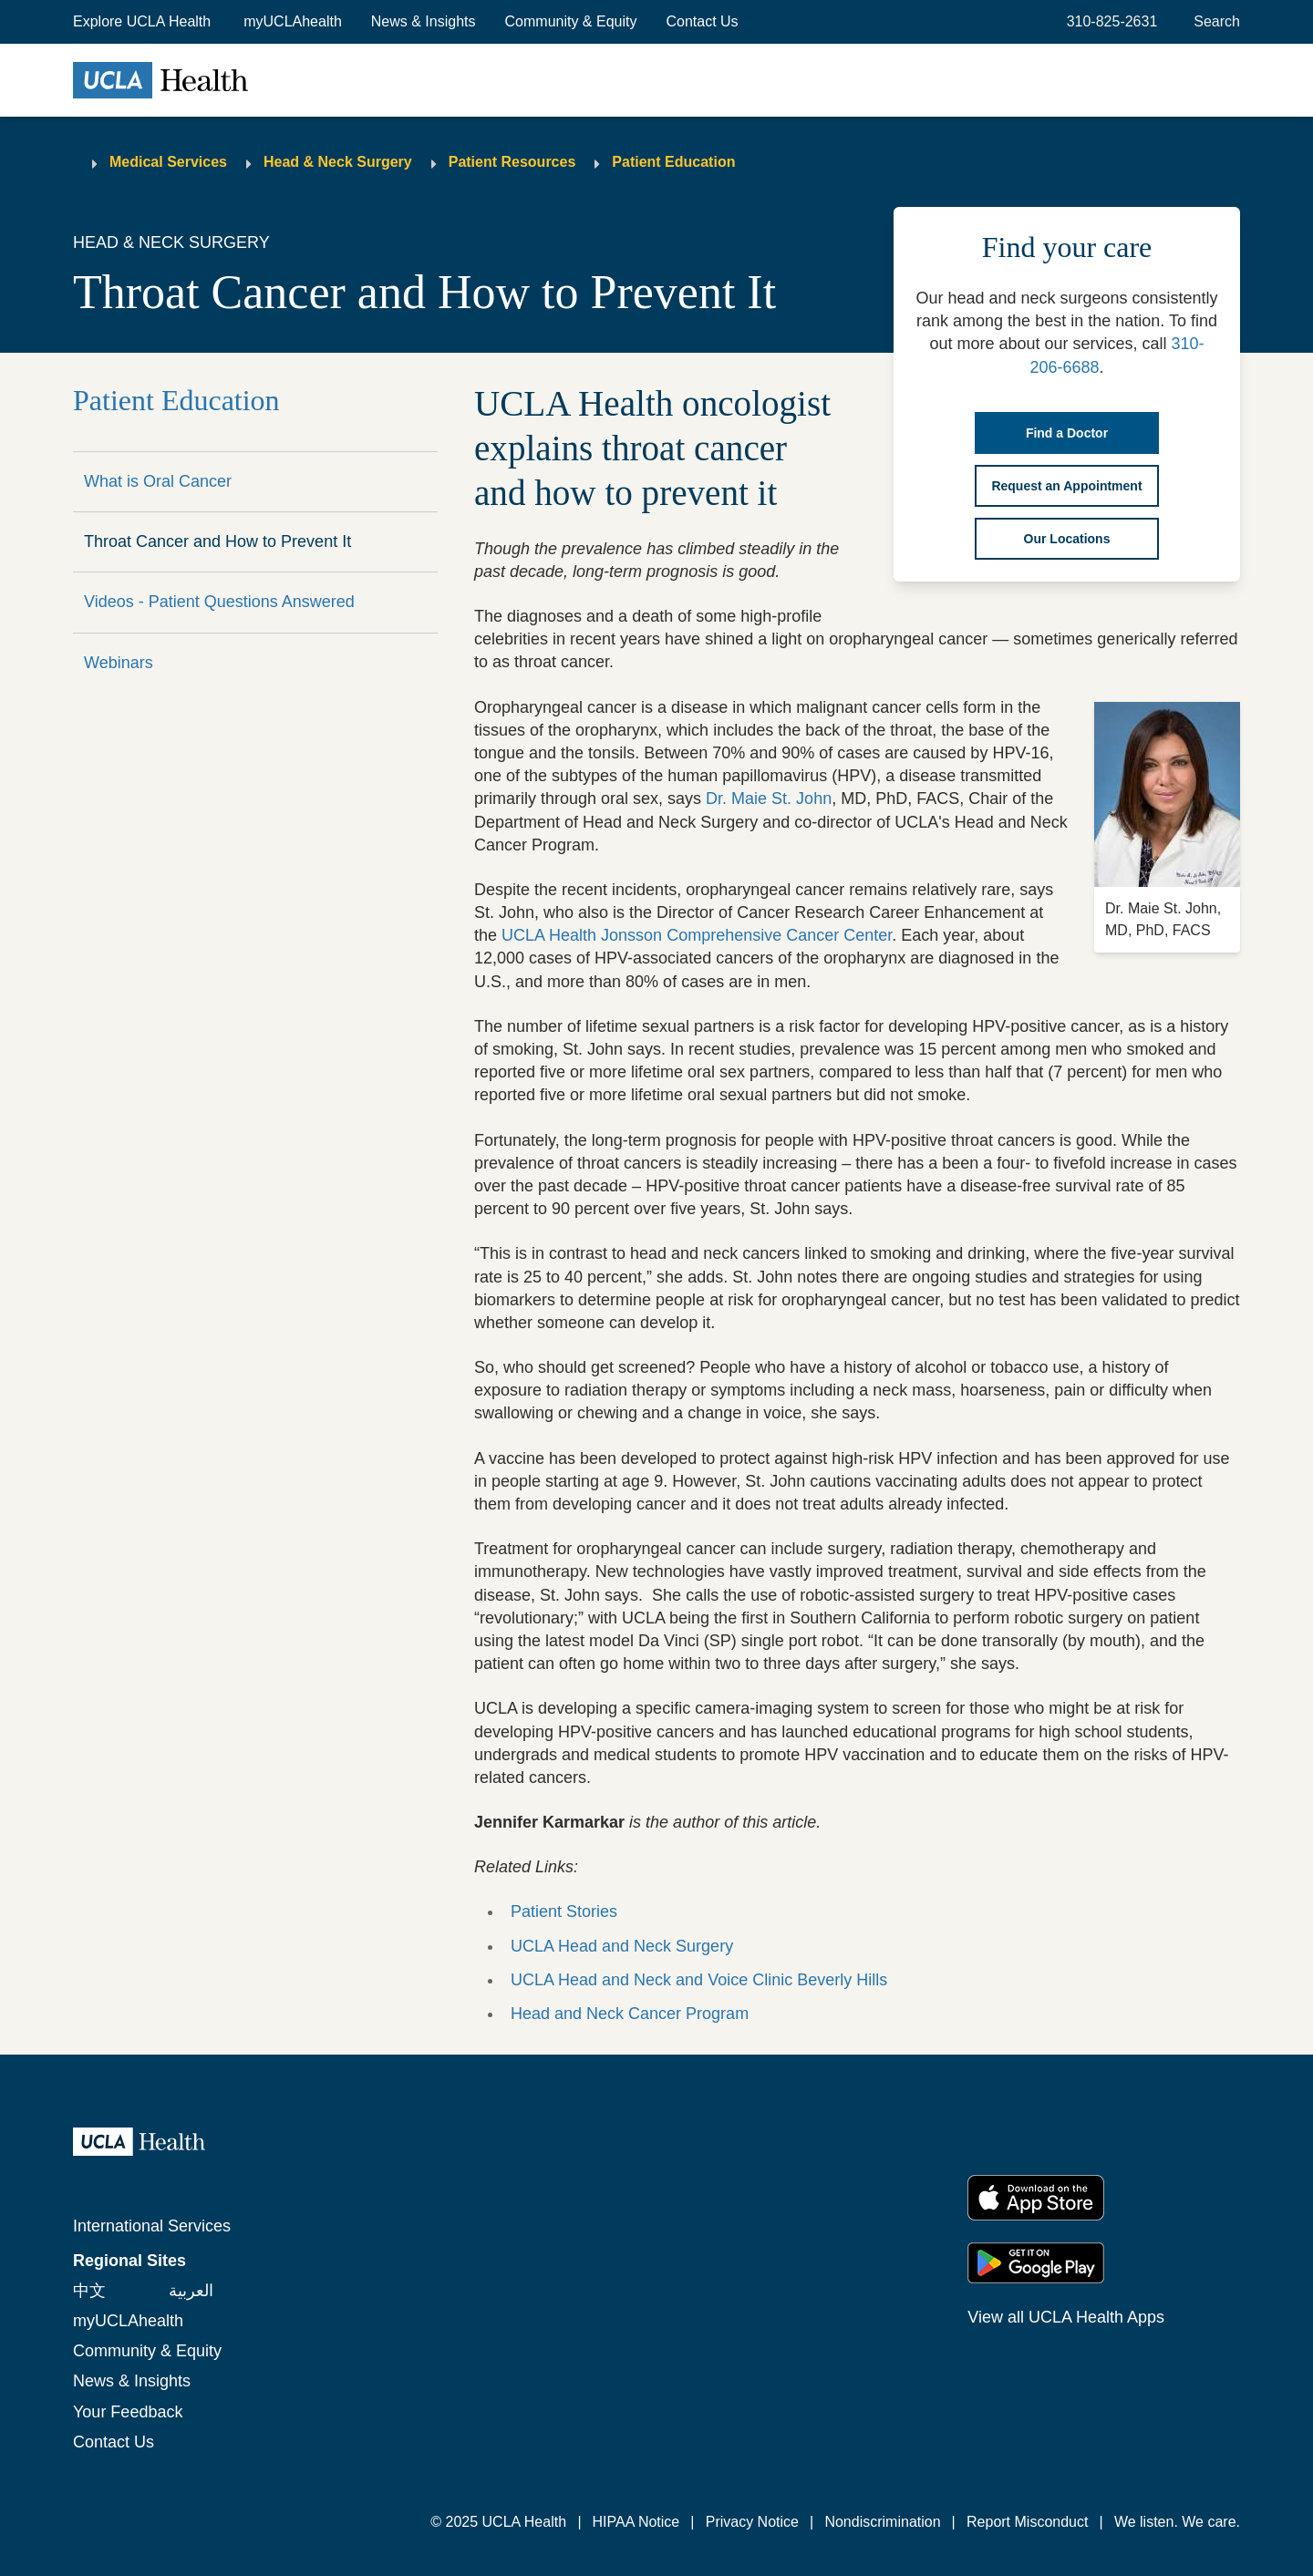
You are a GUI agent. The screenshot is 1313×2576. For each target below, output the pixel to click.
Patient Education (673, 162)
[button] (143, 22)
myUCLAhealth (292, 21)
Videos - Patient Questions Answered (219, 601)
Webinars (118, 663)
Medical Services (168, 162)
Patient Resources (512, 162)
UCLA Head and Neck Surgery (622, 1946)
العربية (191, 2291)
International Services (152, 2226)
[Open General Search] (1213, 22)
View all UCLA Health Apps (1065, 2317)
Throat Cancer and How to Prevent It (217, 541)
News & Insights (423, 21)
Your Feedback (127, 2412)
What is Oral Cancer (158, 481)
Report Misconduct (1027, 2522)
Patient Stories (564, 1911)
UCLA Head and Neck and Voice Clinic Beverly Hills (699, 1980)
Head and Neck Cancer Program (630, 2013)
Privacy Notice (752, 2522)
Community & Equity (571, 21)
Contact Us (702, 21)
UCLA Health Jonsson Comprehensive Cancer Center (696, 935)
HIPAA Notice (636, 2522)
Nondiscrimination (882, 2522)
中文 (89, 2291)
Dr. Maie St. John (769, 798)
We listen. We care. (1177, 2522)
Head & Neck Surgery (338, 162)
